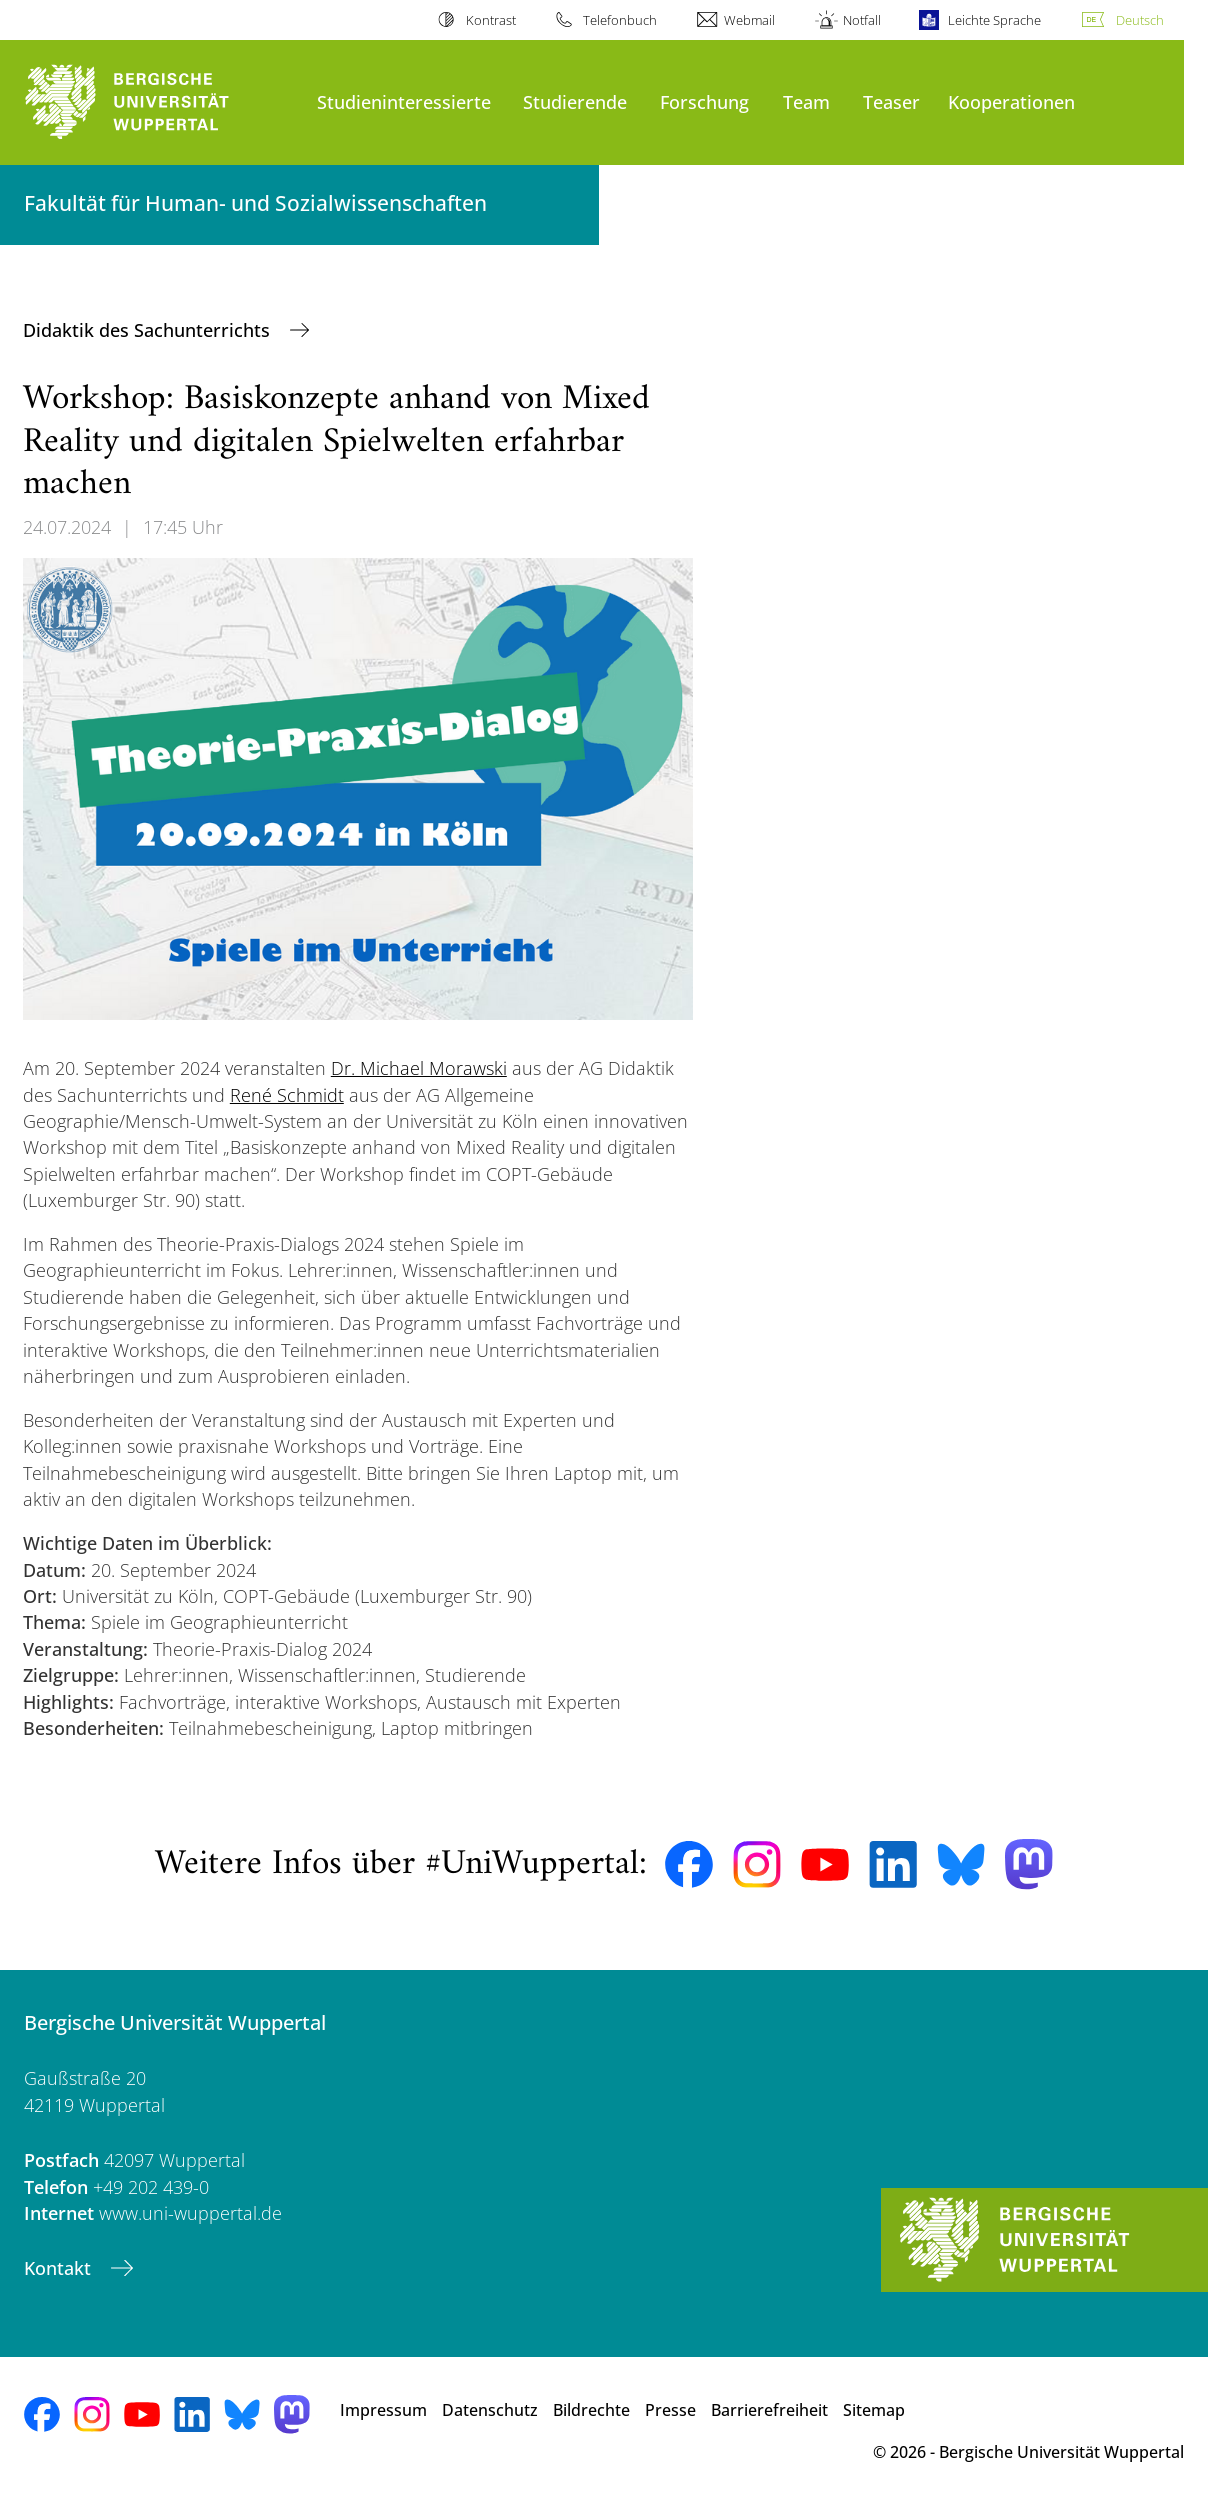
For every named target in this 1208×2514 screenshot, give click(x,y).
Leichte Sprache (994, 20)
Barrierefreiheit (769, 2410)
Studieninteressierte (404, 101)
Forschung (704, 101)
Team (806, 101)
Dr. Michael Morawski (419, 1068)
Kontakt (60, 2268)
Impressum (383, 2410)
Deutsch (1140, 20)
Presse (670, 2410)
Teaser (891, 101)
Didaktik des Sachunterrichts (149, 330)
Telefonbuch (620, 20)
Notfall (862, 20)
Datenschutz (490, 2410)
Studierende (575, 101)
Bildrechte (591, 2410)
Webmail (749, 20)
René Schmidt (287, 1095)
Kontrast (491, 20)
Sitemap (874, 2410)
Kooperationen (1011, 101)
